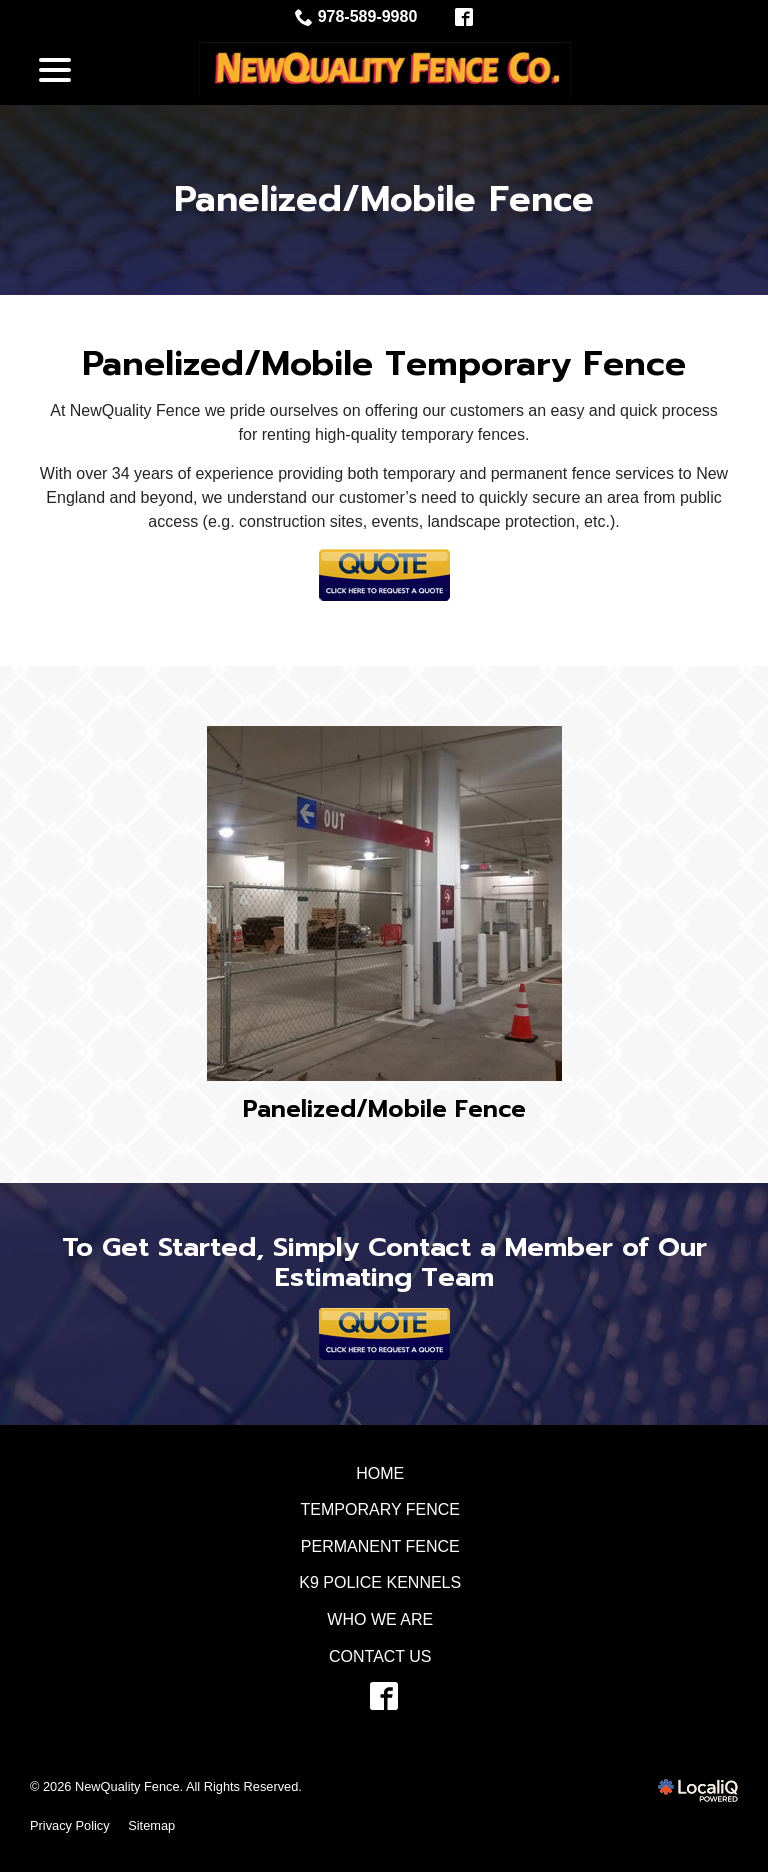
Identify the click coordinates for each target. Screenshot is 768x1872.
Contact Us (380, 1656)
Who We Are (380, 1619)
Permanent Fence (380, 1546)
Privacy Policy (70, 1825)
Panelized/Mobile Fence (384, 200)
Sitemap (151, 1825)
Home (380, 1473)
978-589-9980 (356, 17)
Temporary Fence (380, 1509)
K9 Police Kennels (380, 1582)
